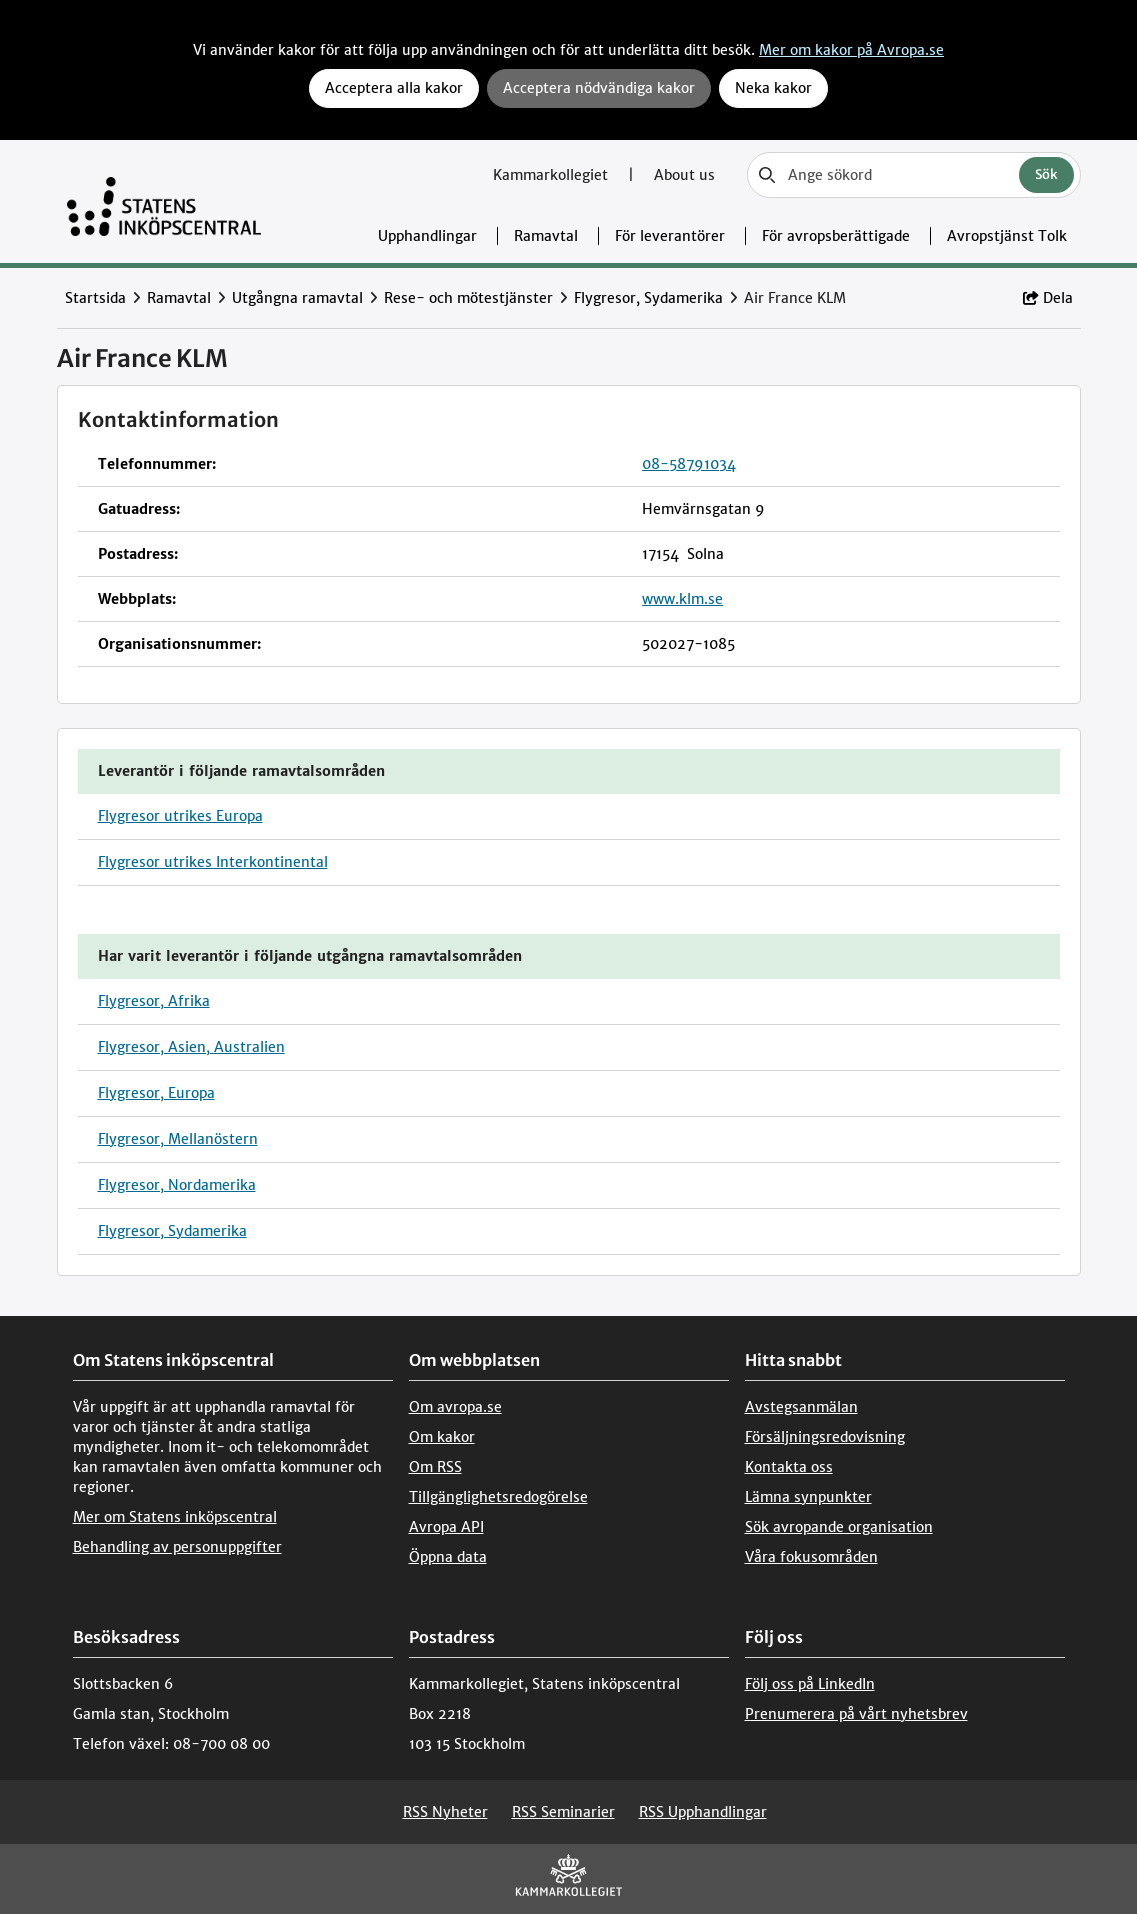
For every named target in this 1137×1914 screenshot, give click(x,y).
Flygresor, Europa (156, 1093)
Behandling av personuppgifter (177, 1547)
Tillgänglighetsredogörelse (498, 1497)
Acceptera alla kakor (394, 88)
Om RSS (435, 1467)
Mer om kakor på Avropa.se (851, 50)
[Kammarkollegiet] (569, 1879)
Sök (1046, 174)
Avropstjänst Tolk (1007, 236)
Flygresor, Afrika (154, 1001)
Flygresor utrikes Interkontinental (213, 862)
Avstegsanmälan (801, 1407)
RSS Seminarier (563, 1812)
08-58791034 (689, 464)
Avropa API (446, 1527)
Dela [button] (1048, 298)
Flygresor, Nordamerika (177, 1185)
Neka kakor (773, 88)
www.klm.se (682, 599)
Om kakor (442, 1437)
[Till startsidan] (164, 201)
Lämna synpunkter (808, 1497)
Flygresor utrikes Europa (180, 816)
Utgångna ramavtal (297, 298)
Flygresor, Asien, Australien (191, 1047)
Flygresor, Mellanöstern (178, 1139)
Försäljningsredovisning (825, 1437)
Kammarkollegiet (552, 175)
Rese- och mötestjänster (468, 298)
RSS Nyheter (445, 1812)
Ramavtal (546, 236)
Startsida (95, 298)
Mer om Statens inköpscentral (175, 1517)
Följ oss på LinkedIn (810, 1684)
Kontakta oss (789, 1467)
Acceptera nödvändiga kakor (599, 88)
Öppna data (448, 1557)
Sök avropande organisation (839, 1527)
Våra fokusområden (811, 1557)
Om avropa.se (455, 1407)
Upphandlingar (427, 236)
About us (684, 175)
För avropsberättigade (836, 236)
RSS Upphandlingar (703, 1812)
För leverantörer (670, 236)
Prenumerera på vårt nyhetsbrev (856, 1714)
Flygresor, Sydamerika (648, 298)
